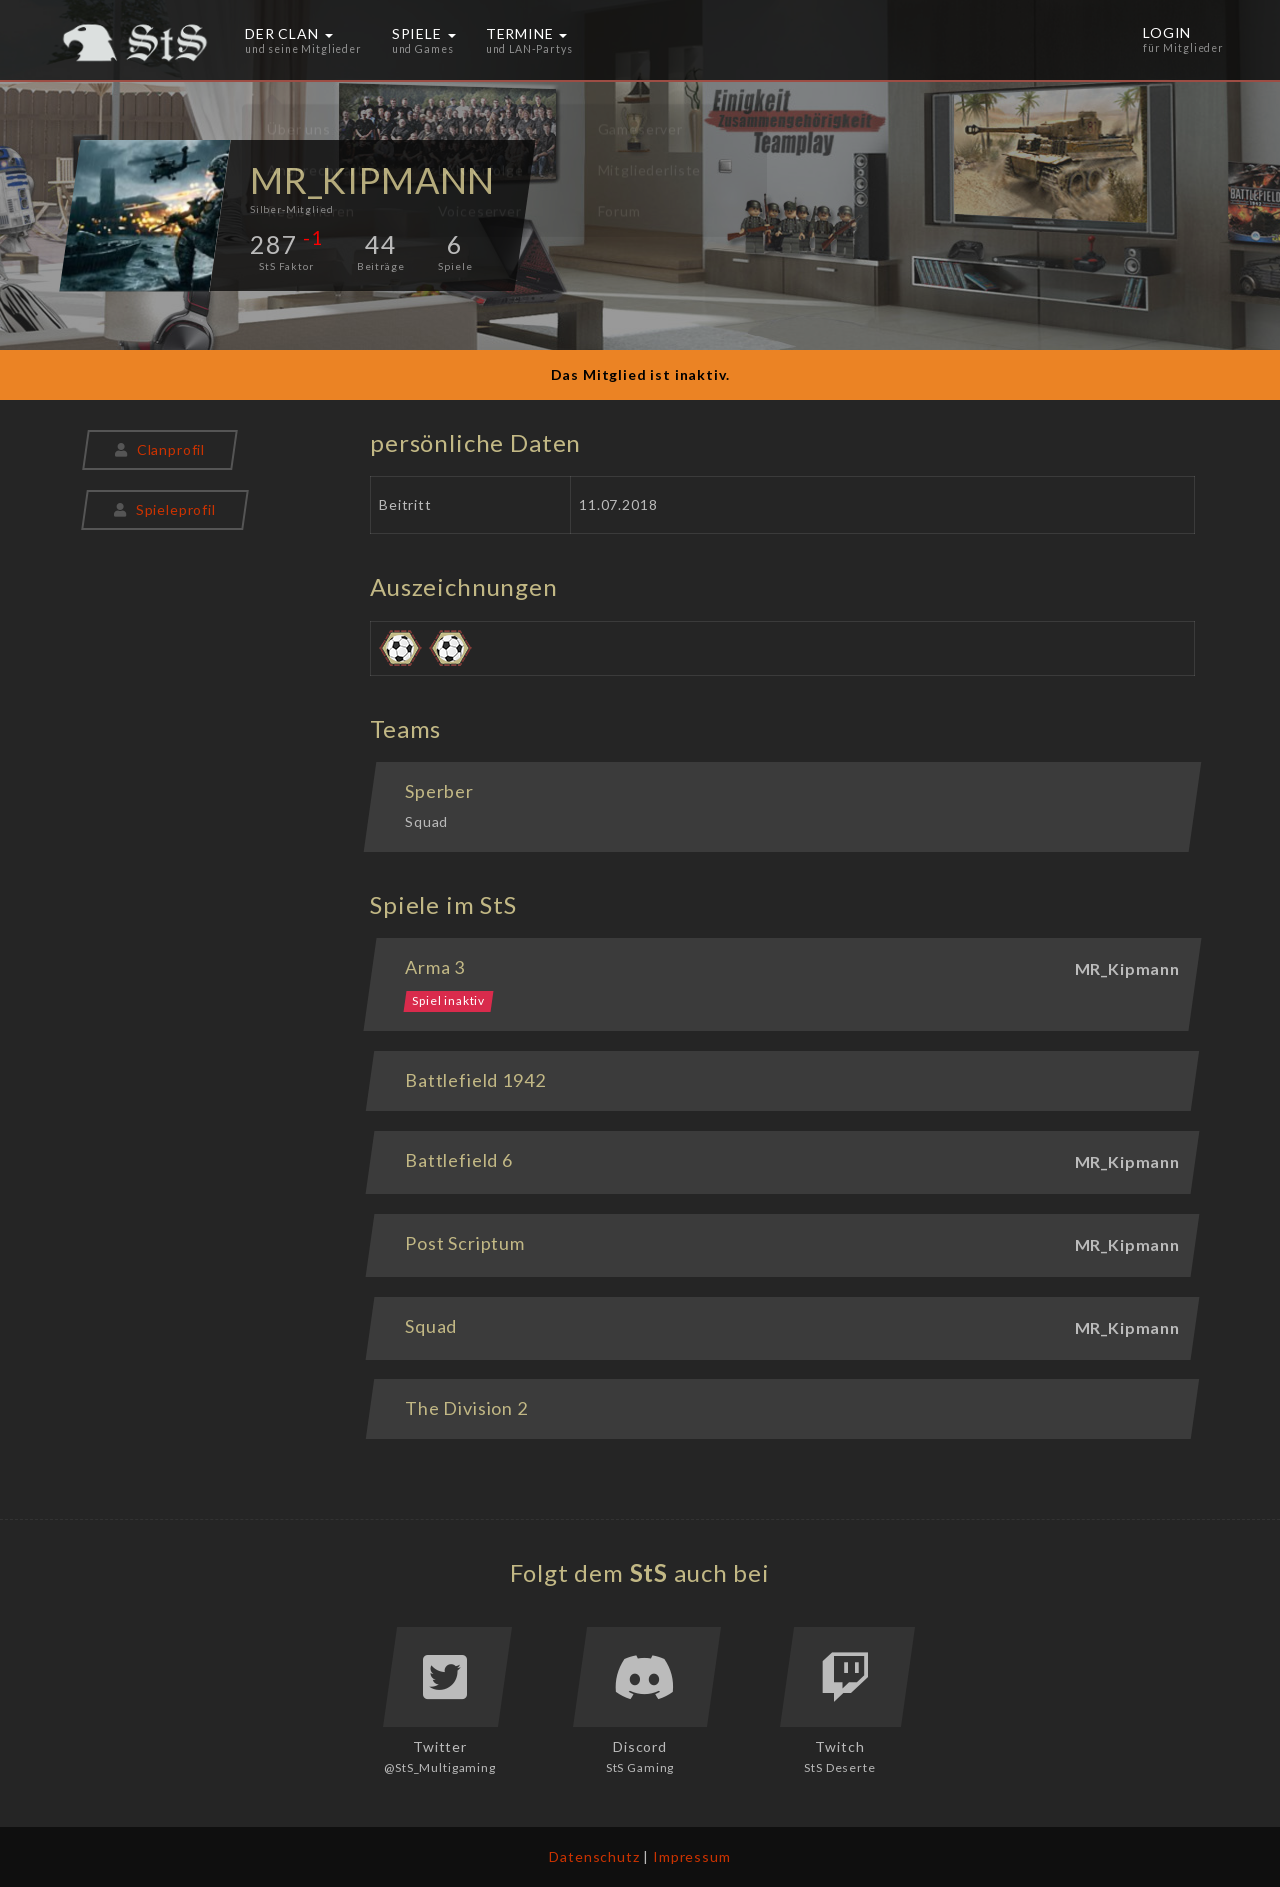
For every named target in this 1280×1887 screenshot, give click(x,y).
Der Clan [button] (303, 40)
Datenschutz (594, 1856)
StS (649, 1572)
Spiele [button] (424, 40)
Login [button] (1184, 40)
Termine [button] (529, 40)
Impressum (692, 1856)
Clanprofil (160, 449)
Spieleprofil (165, 509)
